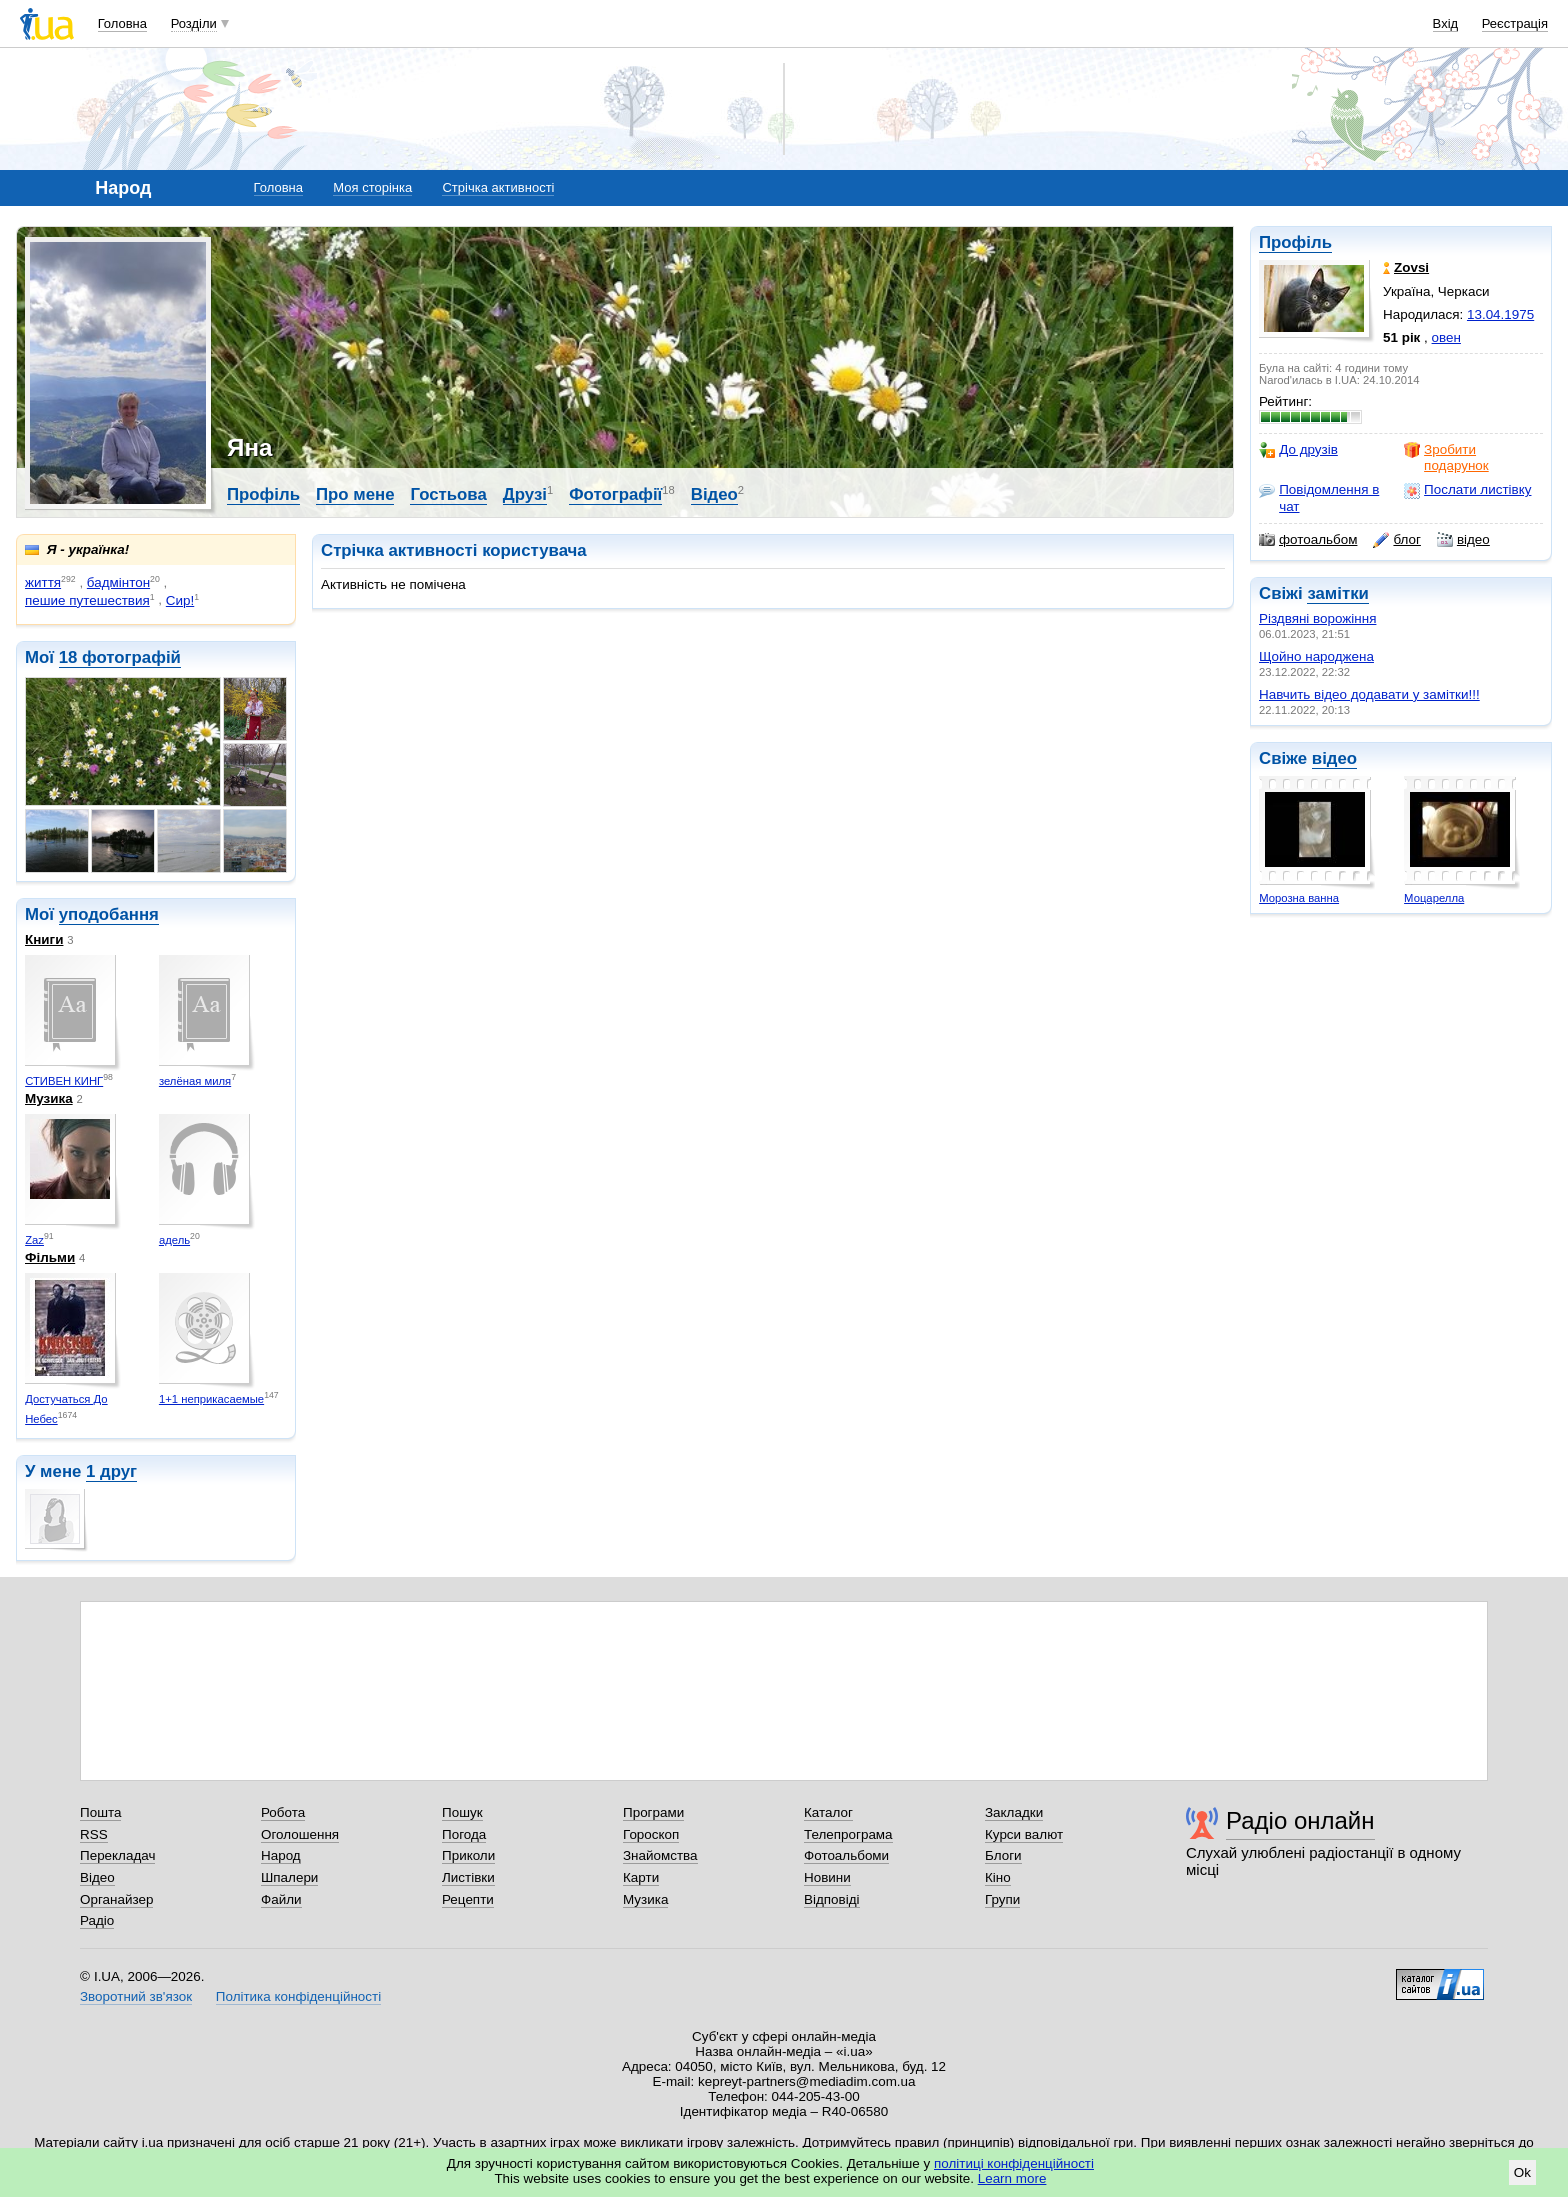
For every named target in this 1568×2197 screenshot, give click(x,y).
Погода (464, 1834)
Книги (44, 939)
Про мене (355, 494)
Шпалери (289, 1877)
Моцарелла (1434, 898)
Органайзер (116, 1899)
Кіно (998, 1877)
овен (1446, 337)
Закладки (1014, 1812)
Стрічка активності (498, 187)
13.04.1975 (1500, 314)
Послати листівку (1467, 490)
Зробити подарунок (1446, 457)
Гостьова (448, 494)
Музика (49, 1098)
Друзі (525, 494)
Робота (283, 1812)
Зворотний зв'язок (136, 1996)
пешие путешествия (87, 600)
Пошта (100, 1812)
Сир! (180, 600)
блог (1396, 540)
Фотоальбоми (846, 1855)
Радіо (97, 1920)
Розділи (194, 23)
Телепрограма (848, 1834)
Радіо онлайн (1300, 1820)
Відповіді (832, 1899)
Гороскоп (651, 1834)
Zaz (34, 1240)
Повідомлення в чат (1319, 497)
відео (1463, 540)
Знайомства (660, 1855)
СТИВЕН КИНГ (64, 1081)
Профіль (1295, 242)
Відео (714, 494)
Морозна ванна (1299, 898)
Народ (281, 1855)
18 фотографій (120, 657)
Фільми (50, 1257)
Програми (653, 1812)
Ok (1522, 2172)
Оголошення (300, 1834)
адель (174, 1240)
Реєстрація (1515, 23)
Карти (641, 1877)
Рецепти (468, 1899)
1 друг (111, 1471)
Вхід (1446, 23)
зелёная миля (195, 1081)
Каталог (828, 1812)
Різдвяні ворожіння (1317, 618)
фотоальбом (1308, 540)
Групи (1002, 1899)
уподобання (109, 914)
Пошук (462, 1812)
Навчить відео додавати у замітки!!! (1369, 694)
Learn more (1012, 2178)
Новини (827, 1877)
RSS (94, 1834)
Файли (281, 1899)
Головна (122, 23)
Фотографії (615, 494)
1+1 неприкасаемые (211, 1399)
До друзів (1298, 450)
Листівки (468, 1877)
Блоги (1003, 1855)
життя (43, 582)
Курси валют (1024, 1834)
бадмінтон (118, 582)
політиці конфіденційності (1014, 2163)
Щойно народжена (1316, 656)
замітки (1338, 593)
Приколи (468, 1855)
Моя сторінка (372, 187)
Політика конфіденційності (298, 1996)
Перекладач (117, 1855)
